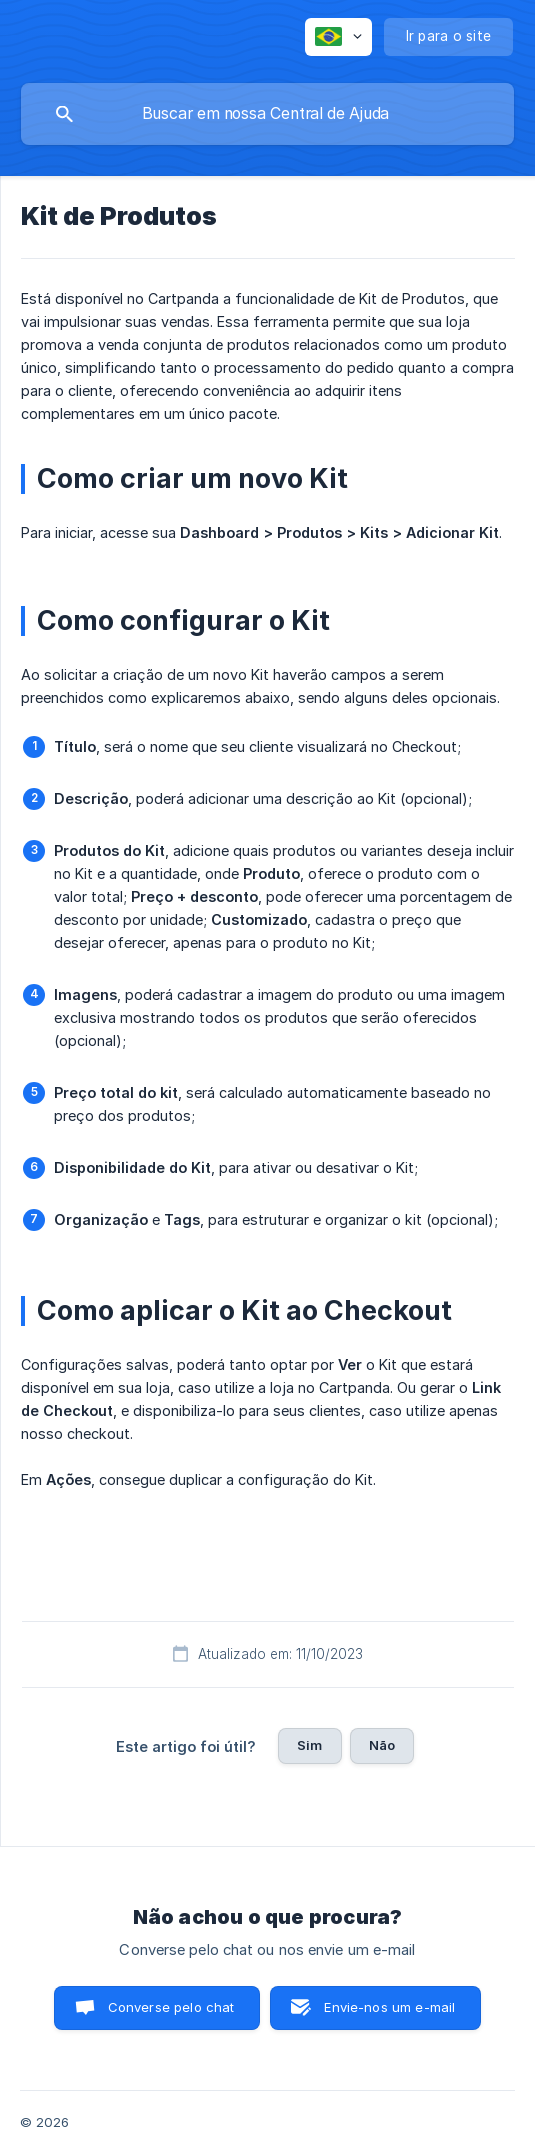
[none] (338, 37)
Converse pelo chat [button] (171, 2007)
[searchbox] (267, 114)
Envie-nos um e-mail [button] (389, 2007)
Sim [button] (309, 1745)
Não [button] (382, 1745)
